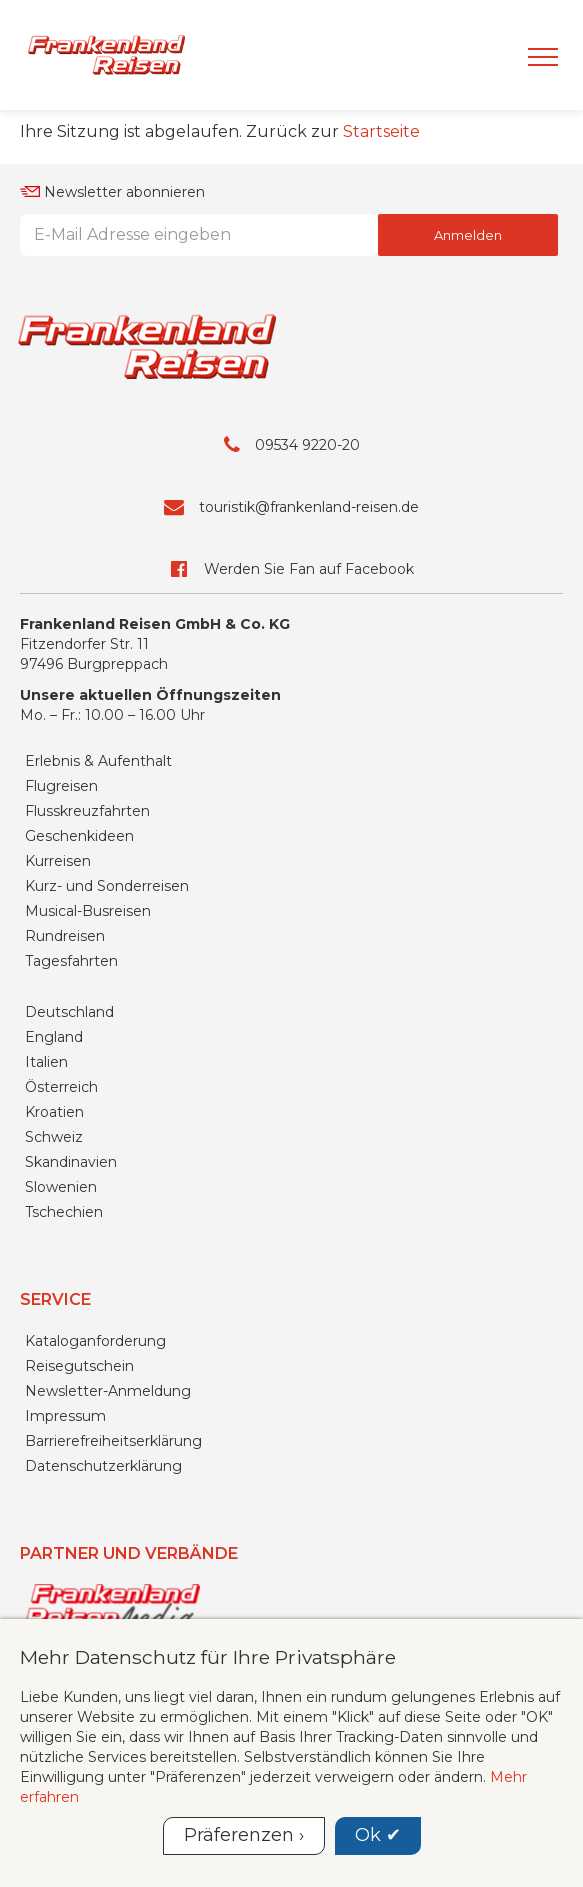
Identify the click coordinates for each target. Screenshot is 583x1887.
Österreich (61, 1087)
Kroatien (54, 1112)
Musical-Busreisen (88, 911)
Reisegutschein (79, 1366)
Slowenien (61, 1187)
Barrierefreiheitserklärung (113, 1441)
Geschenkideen (79, 836)
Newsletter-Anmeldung (108, 1391)
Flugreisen (61, 786)
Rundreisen (65, 936)
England (54, 1037)
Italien (46, 1062)
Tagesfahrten (71, 961)
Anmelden (468, 235)
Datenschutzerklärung (103, 1466)
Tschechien (64, 1212)
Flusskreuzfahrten (87, 811)
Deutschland (69, 1012)
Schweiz (54, 1137)
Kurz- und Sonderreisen (107, 886)
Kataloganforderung (95, 1341)
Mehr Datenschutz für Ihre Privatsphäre (208, 1657)
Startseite (381, 131)
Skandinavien (71, 1162)
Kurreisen (58, 861)
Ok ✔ (378, 1835)
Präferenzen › (244, 1835)
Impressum (65, 1416)
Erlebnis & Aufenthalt (98, 761)
